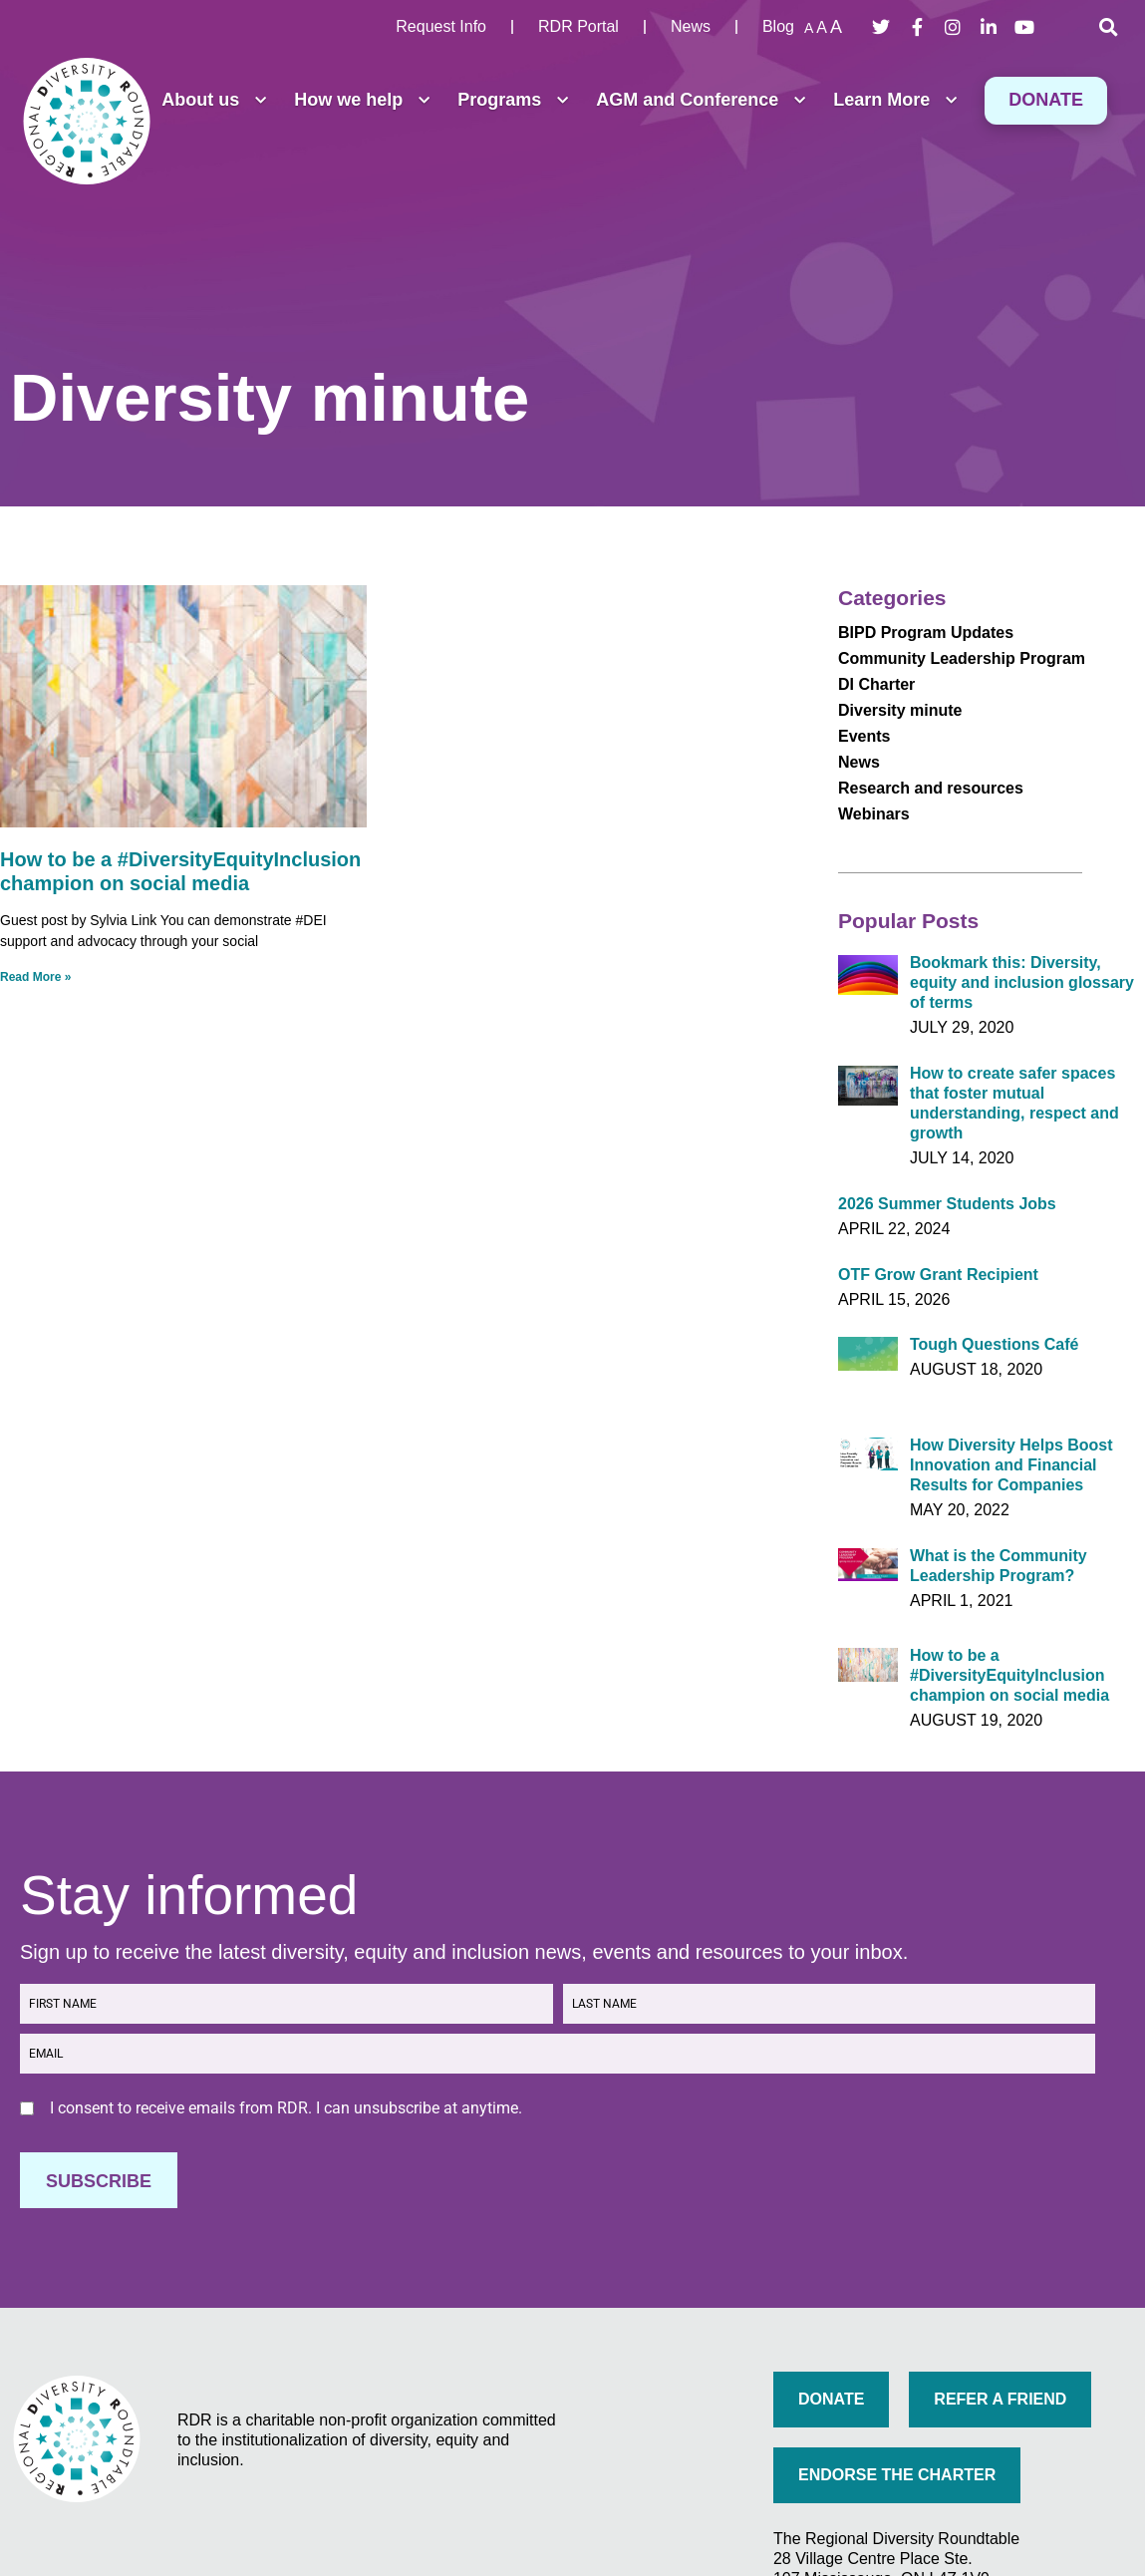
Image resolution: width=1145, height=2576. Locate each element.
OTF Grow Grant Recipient (938, 1274)
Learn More (895, 101)
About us (213, 101)
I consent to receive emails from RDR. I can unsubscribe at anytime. (286, 2107)
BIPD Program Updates (925, 632)
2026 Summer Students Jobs (947, 1203)
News (859, 762)
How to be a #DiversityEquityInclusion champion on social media (1009, 1675)
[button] (1108, 27)
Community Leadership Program (961, 658)
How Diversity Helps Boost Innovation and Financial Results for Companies (1011, 1465)
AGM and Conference (700, 101)
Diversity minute (900, 710)
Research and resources (930, 788)
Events (864, 736)
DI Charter (876, 684)
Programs (512, 101)
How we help (361, 101)
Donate (1045, 100)
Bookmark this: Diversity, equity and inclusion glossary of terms (1022, 982)
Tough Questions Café (994, 1344)
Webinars (874, 813)
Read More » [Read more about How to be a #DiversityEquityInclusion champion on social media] (35, 977)
